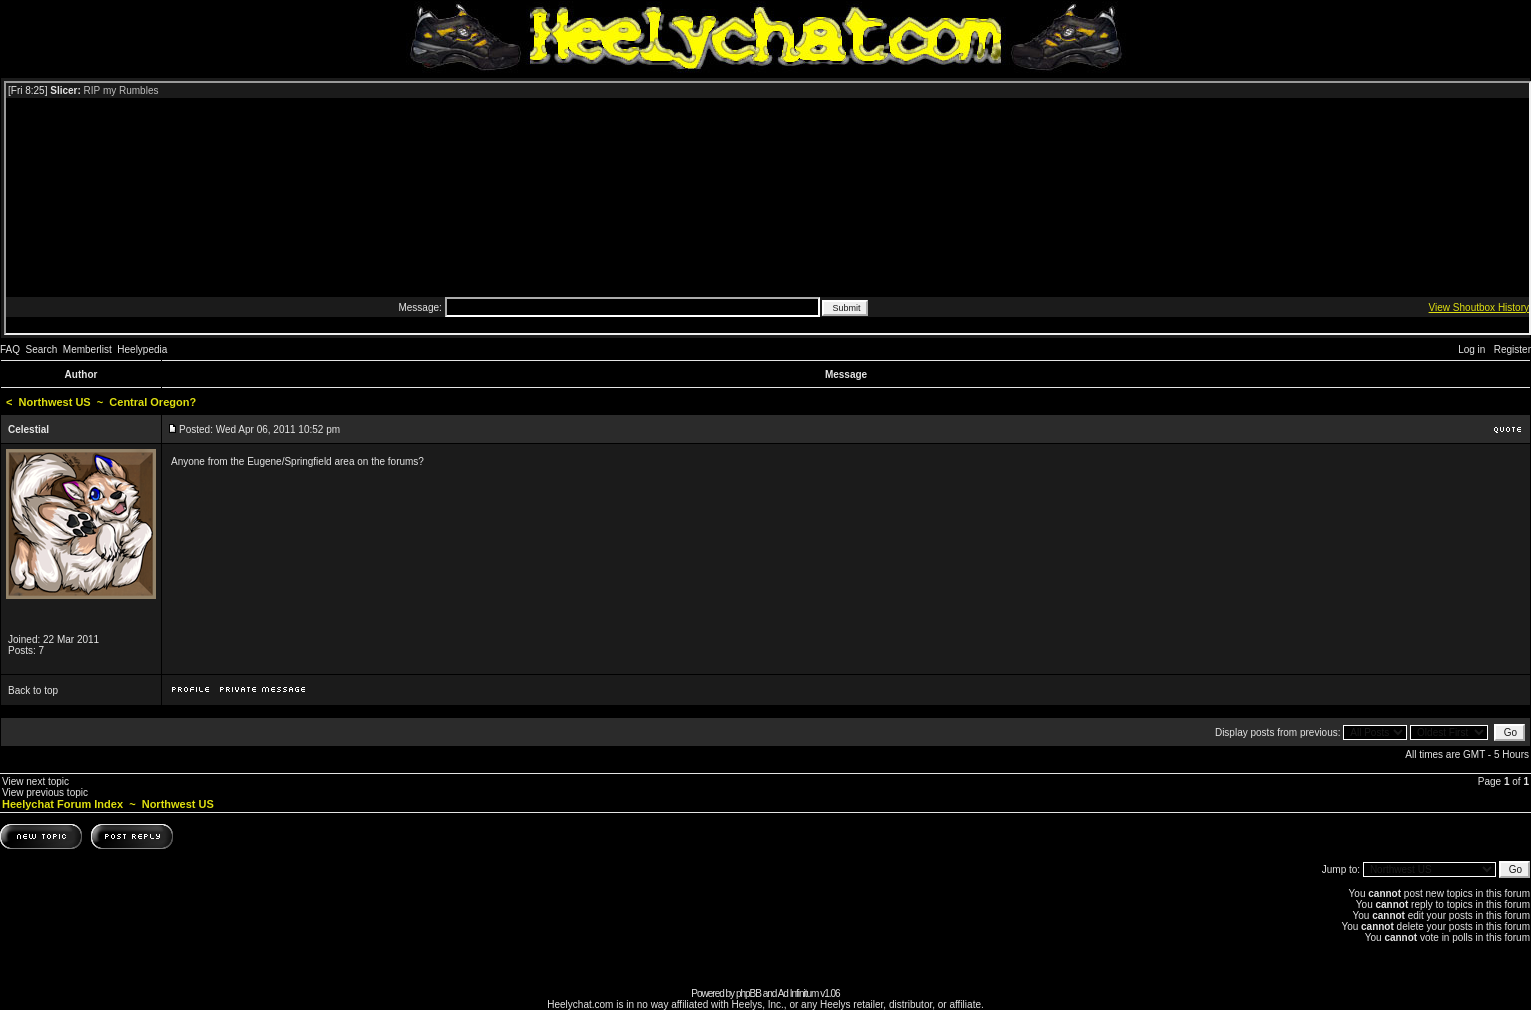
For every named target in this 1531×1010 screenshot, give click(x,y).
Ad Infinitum (798, 993)
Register (1512, 349)
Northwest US (55, 402)
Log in (1471, 349)
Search (42, 349)
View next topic (35, 781)
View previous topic (45, 792)
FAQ (10, 349)
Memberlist (87, 349)
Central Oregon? (152, 402)
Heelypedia (142, 349)
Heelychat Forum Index (62, 804)
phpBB (748, 993)
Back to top (33, 690)
